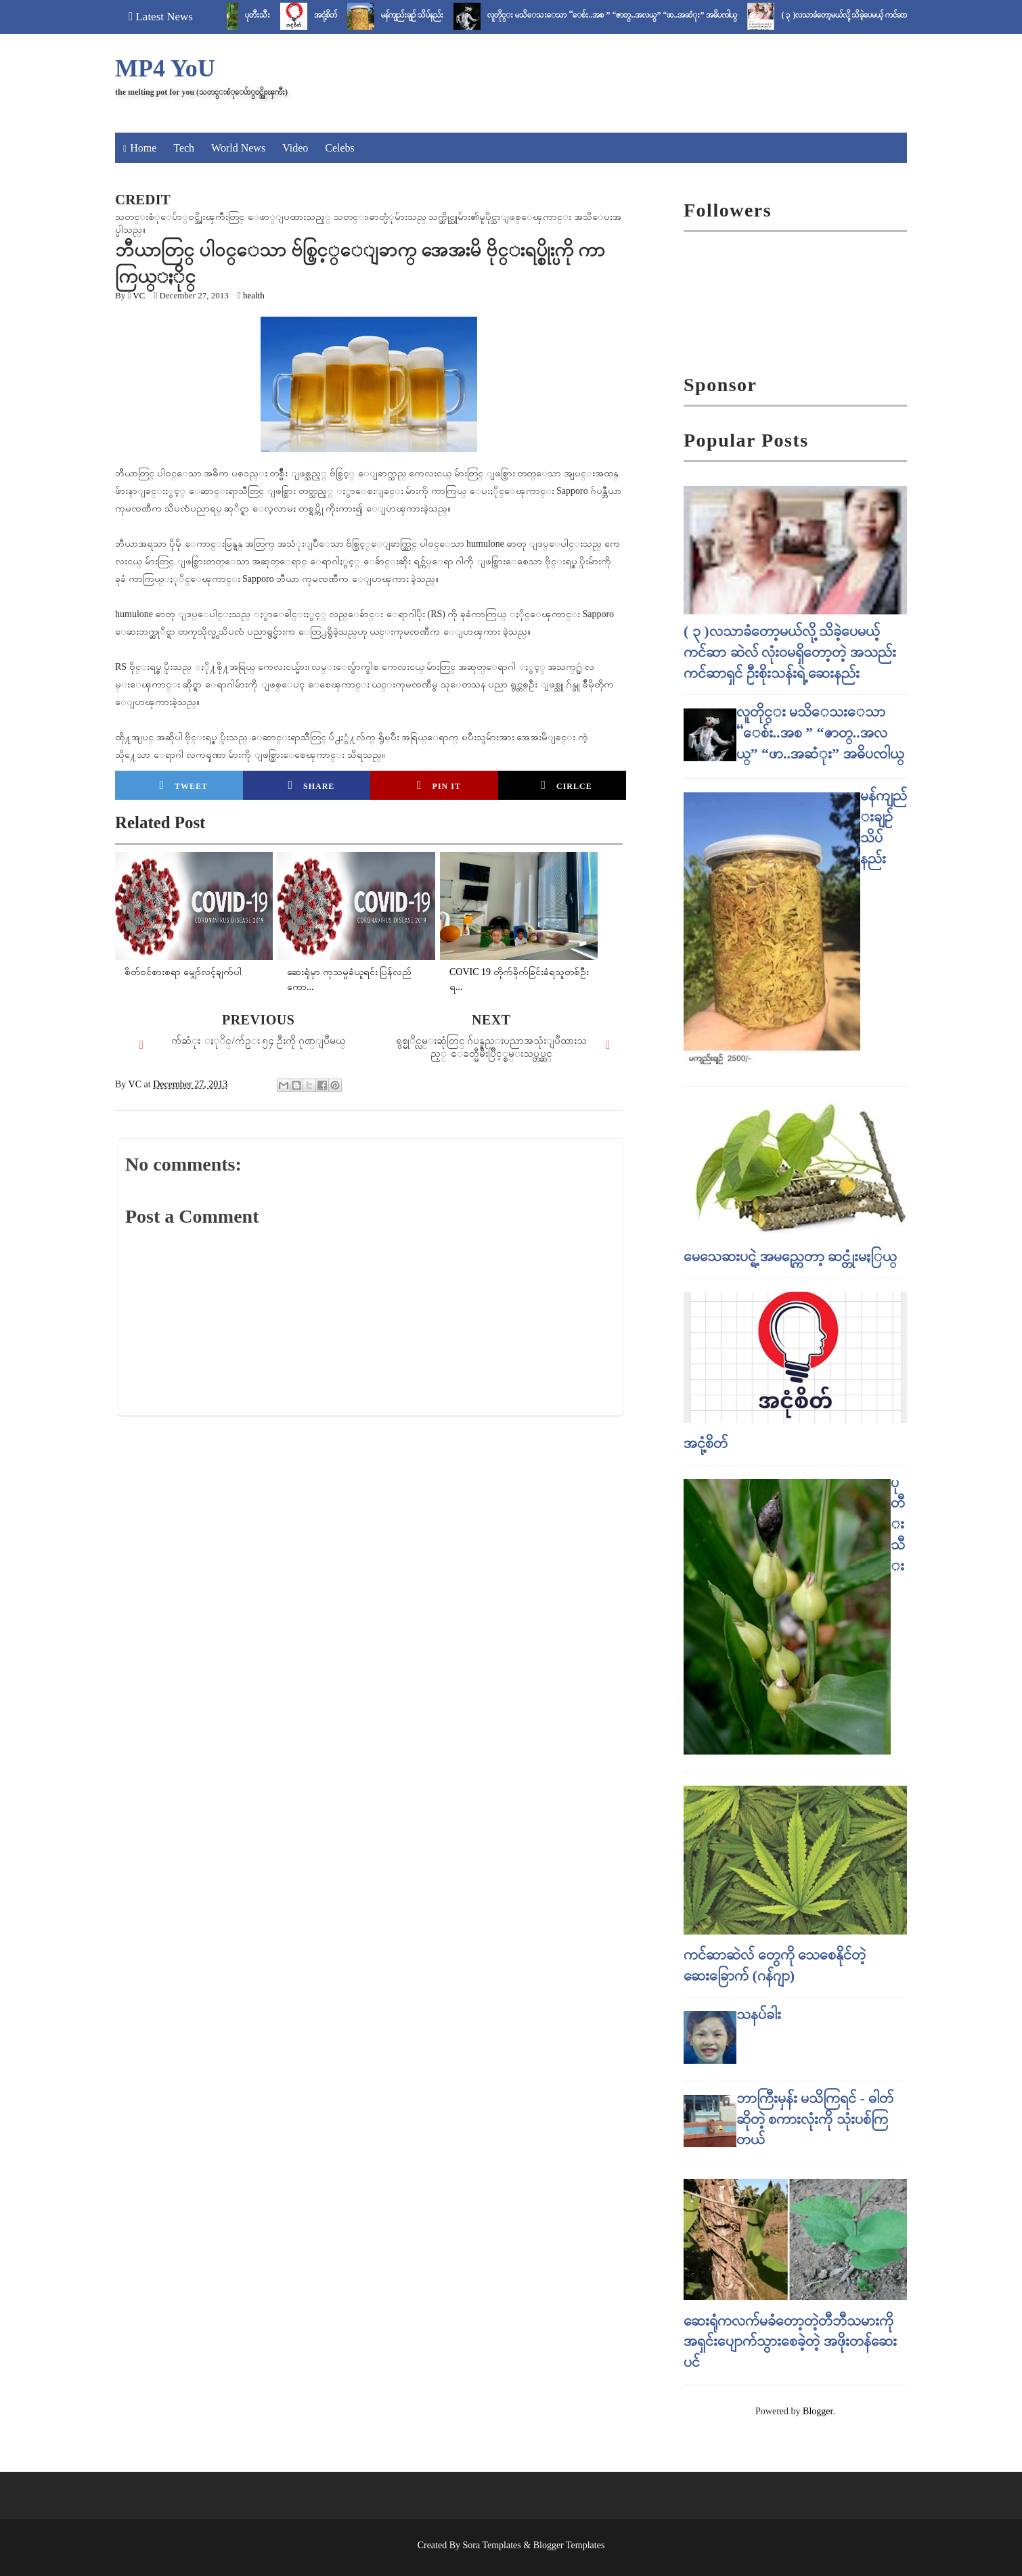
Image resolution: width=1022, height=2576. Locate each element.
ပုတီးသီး (273, 15)
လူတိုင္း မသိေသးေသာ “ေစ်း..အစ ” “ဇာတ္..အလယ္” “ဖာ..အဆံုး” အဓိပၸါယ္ (628, 15)
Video (295, 148)
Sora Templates (492, 2545)
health (254, 295)
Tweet (184, 785)
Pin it (439, 785)
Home (143, 148)
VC (139, 295)
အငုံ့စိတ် (341, 15)
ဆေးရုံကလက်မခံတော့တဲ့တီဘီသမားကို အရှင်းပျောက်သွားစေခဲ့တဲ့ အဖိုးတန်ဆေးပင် (790, 2341)
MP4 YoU (165, 68)
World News (238, 148)
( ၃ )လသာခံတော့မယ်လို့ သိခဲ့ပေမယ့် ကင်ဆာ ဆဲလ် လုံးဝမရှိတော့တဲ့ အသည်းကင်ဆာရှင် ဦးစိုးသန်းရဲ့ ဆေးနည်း (790, 652)
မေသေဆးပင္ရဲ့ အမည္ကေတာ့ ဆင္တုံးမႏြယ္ (790, 1256)
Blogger (817, 2411)
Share (311, 785)
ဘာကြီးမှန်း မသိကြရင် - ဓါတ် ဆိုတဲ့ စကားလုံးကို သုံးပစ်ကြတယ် (815, 2118)
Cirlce (566, 785)
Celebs (340, 148)
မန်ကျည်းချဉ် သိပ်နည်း (428, 15)
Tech (183, 148)
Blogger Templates (569, 2545)
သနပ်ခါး (758, 2014)
